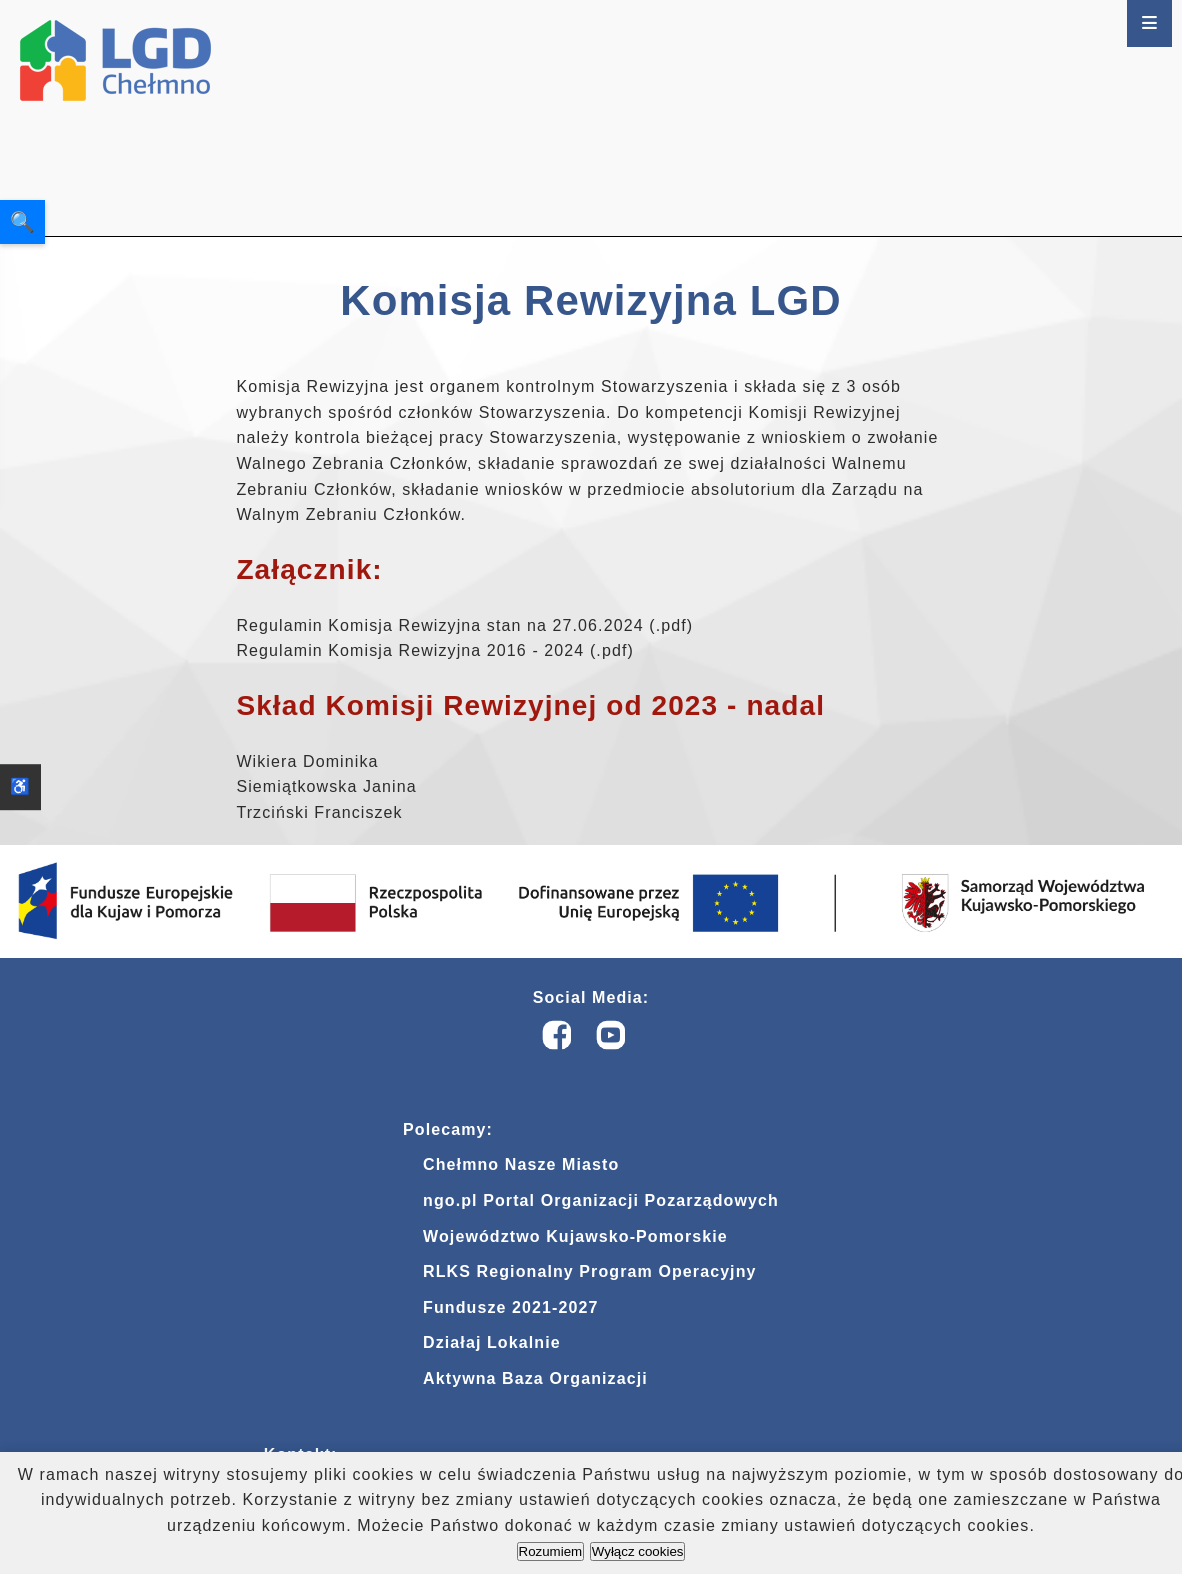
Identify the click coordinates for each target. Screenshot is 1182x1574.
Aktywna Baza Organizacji (535, 1380)
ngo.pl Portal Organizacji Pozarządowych (601, 1202)
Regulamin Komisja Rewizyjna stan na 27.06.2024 (439, 625)
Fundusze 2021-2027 (510, 1308)
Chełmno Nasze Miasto (521, 1166)
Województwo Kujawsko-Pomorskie (575, 1237)
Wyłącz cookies (638, 1551)
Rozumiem (551, 1551)
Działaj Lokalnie (492, 1344)
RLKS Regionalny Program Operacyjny (589, 1273)
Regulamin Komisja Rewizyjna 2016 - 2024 (410, 650)
